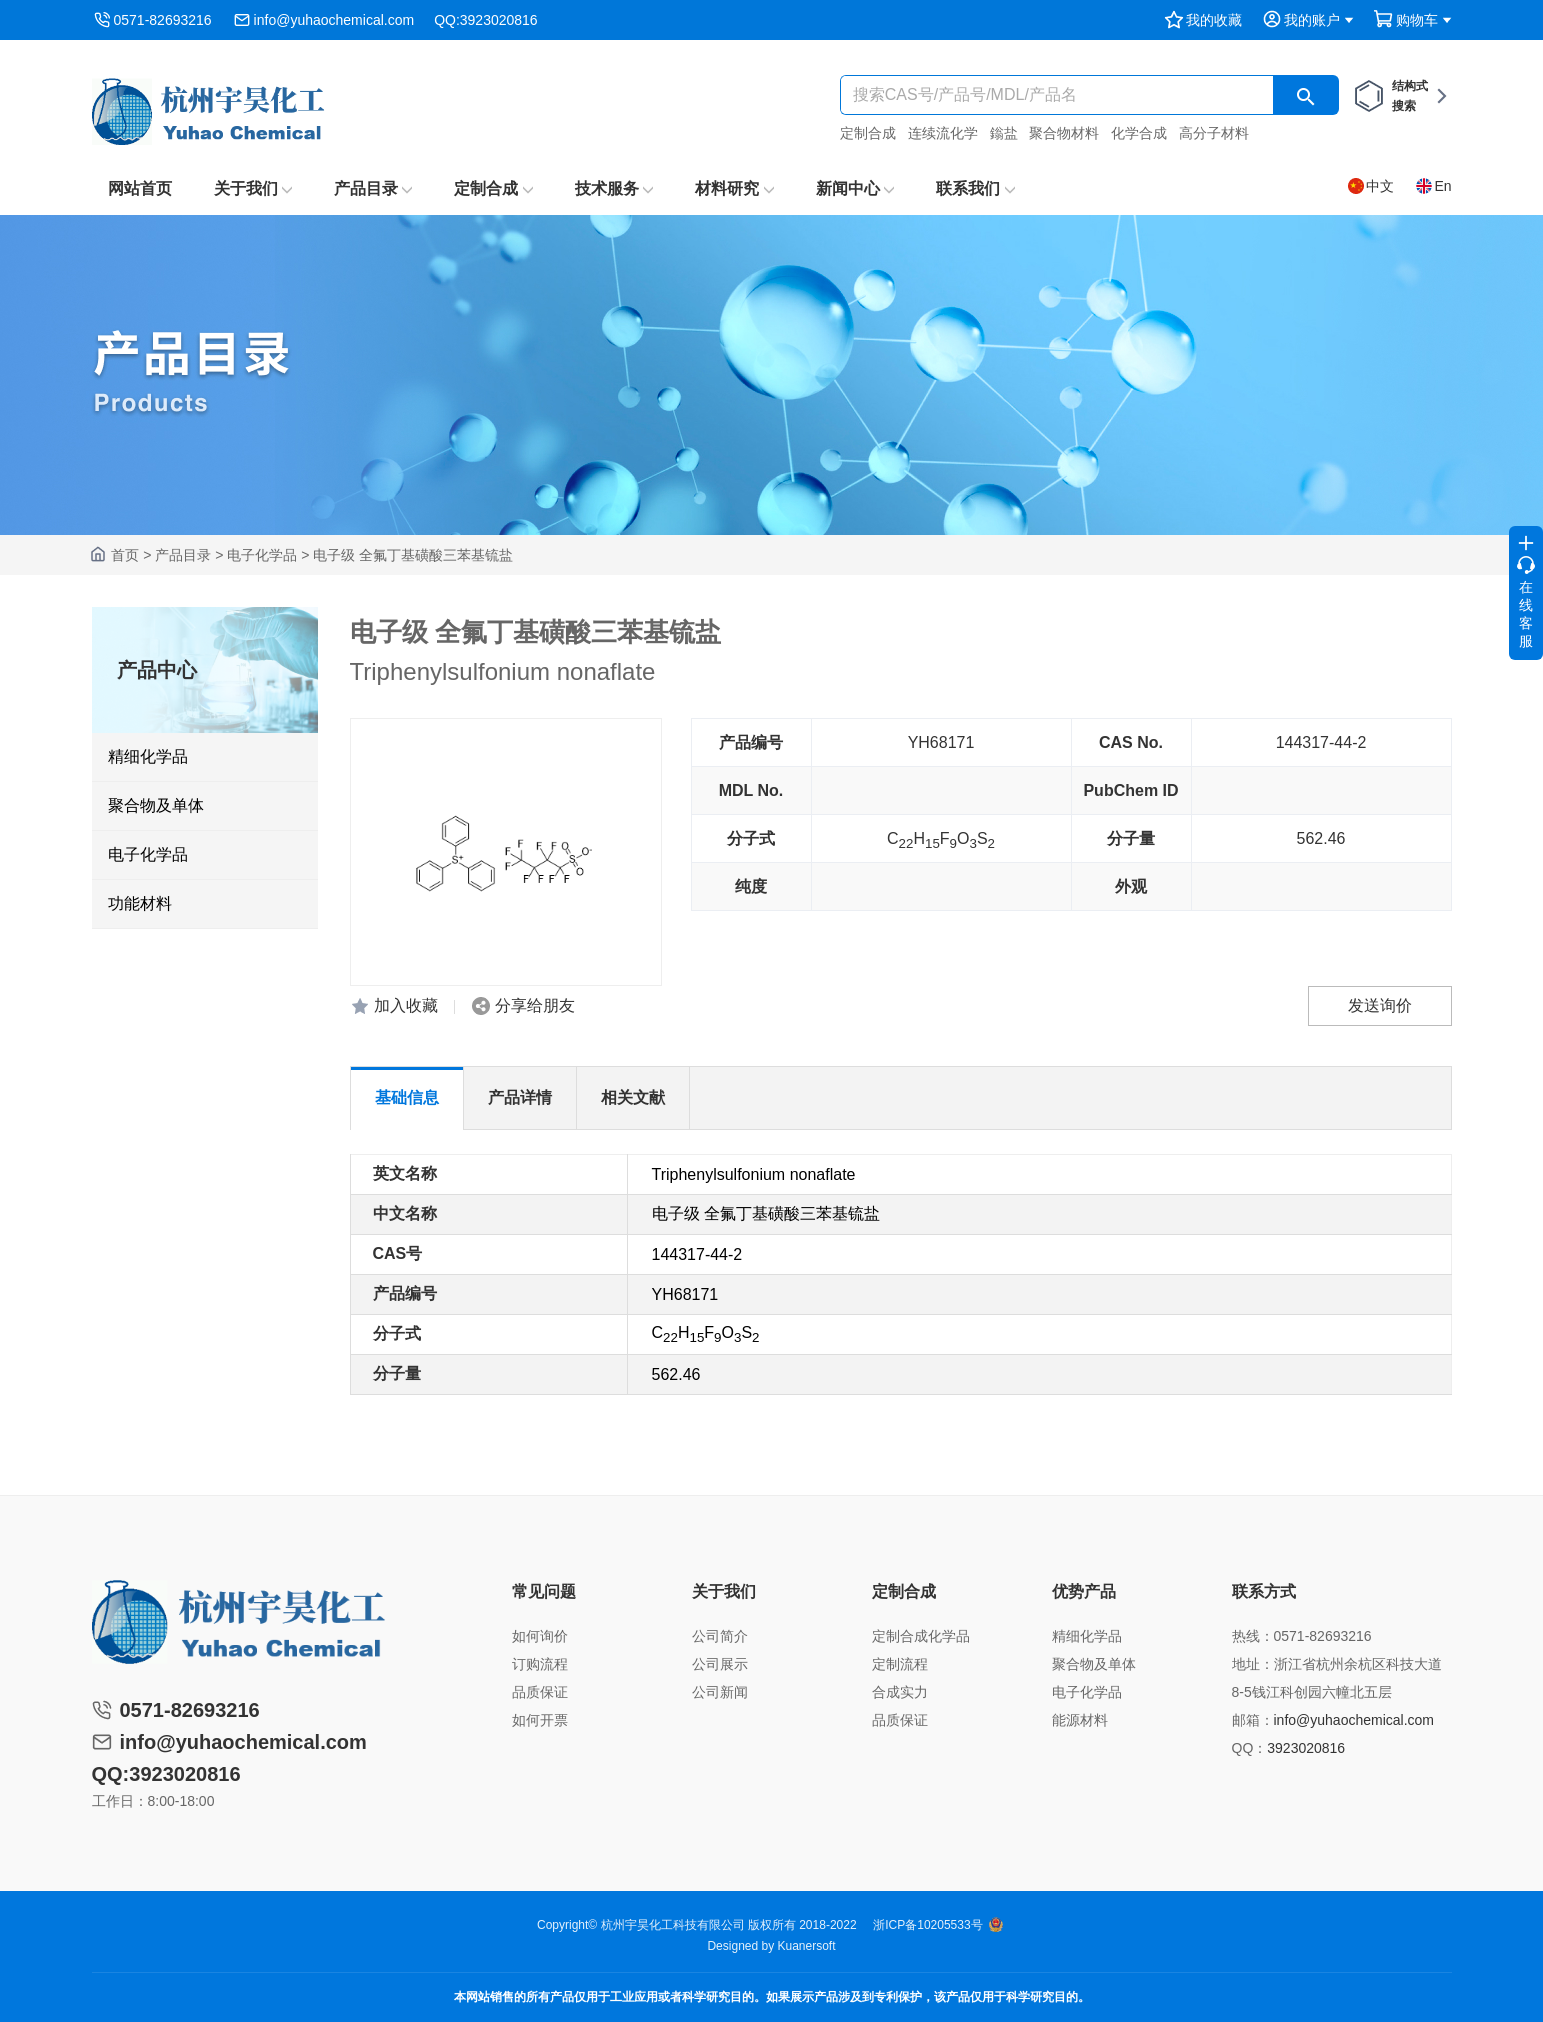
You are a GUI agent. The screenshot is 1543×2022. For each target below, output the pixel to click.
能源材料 (1080, 1720)
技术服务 (614, 188)
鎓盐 (1004, 133)
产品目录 (373, 188)
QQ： (1250, 1748)
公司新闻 (720, 1692)
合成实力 (900, 1692)
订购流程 (540, 1664)
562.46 (1321, 838)
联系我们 (975, 188)
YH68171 (941, 742)
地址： (1253, 1664)
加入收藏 (406, 1005)
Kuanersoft (807, 1946)
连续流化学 (943, 133)
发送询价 (1380, 1005)
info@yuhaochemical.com (334, 20)
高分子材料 (1214, 133)
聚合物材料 (1064, 133)
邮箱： (1253, 1720)
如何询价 (540, 1636)
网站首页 (140, 188)
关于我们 (253, 188)
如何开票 (540, 1720)
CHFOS (941, 840)
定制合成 (868, 133)
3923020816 (1306, 1748)
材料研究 (734, 188)
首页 (125, 555)
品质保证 (540, 1692)
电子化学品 (262, 555)
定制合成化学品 (921, 1636)
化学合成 (1139, 133)
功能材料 (140, 903)
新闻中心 (855, 188)
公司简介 (720, 1636)
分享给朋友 (535, 1005)
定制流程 (900, 1664)
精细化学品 (148, 756)
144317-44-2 (1321, 742)
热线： (1253, 1636)
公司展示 (720, 1664)
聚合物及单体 (156, 805)
